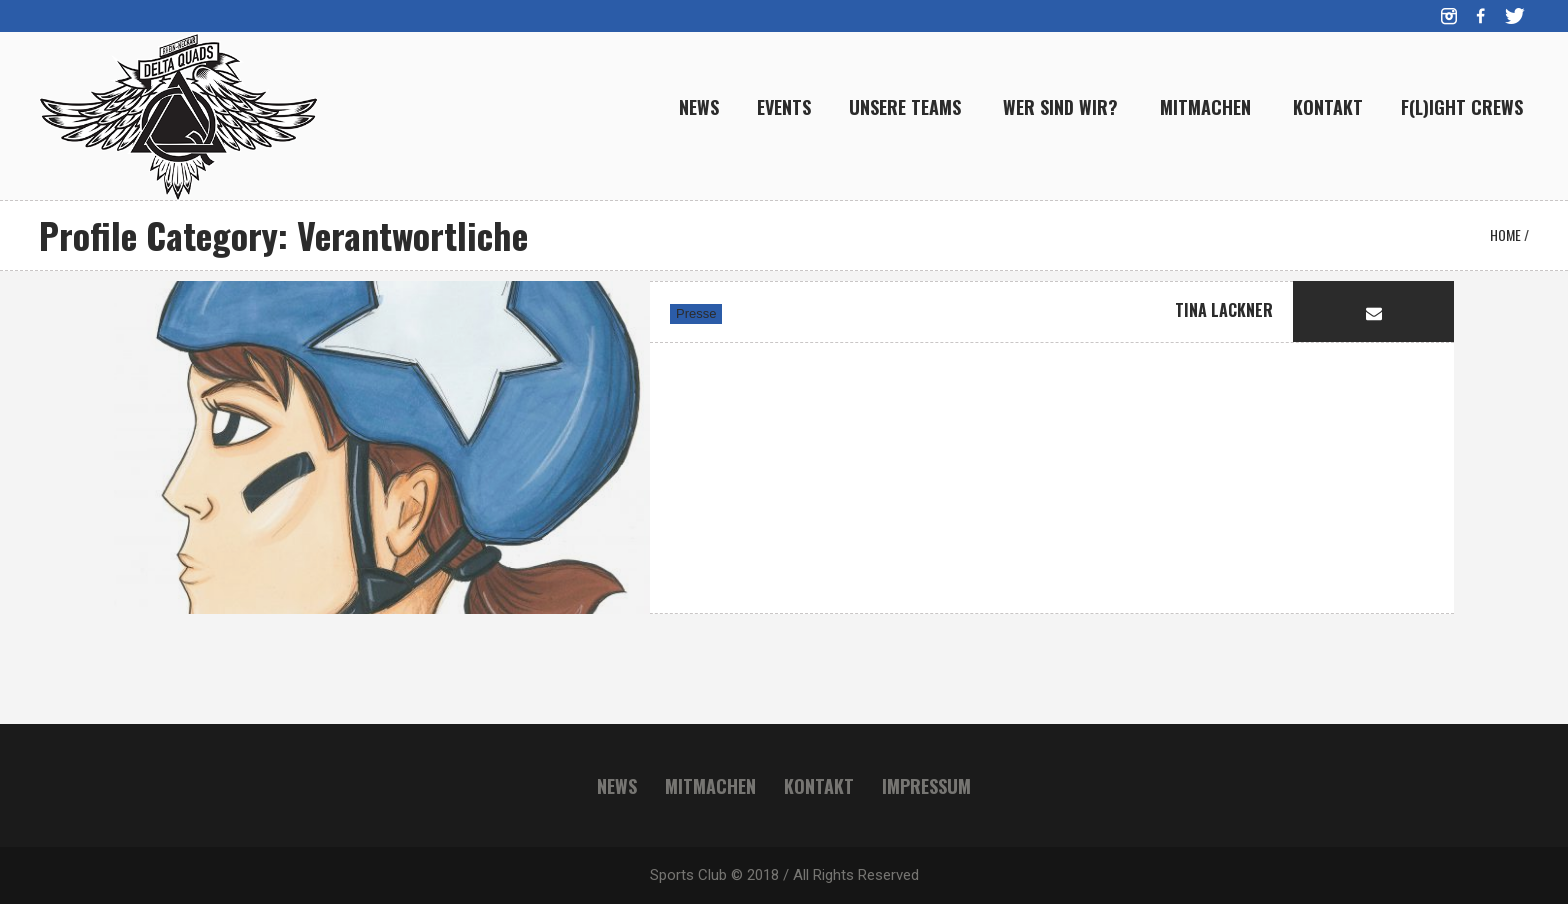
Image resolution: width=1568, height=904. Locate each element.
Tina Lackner (1224, 310)
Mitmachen (710, 786)
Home (1505, 234)
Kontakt (819, 786)
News (617, 786)
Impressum (926, 786)
